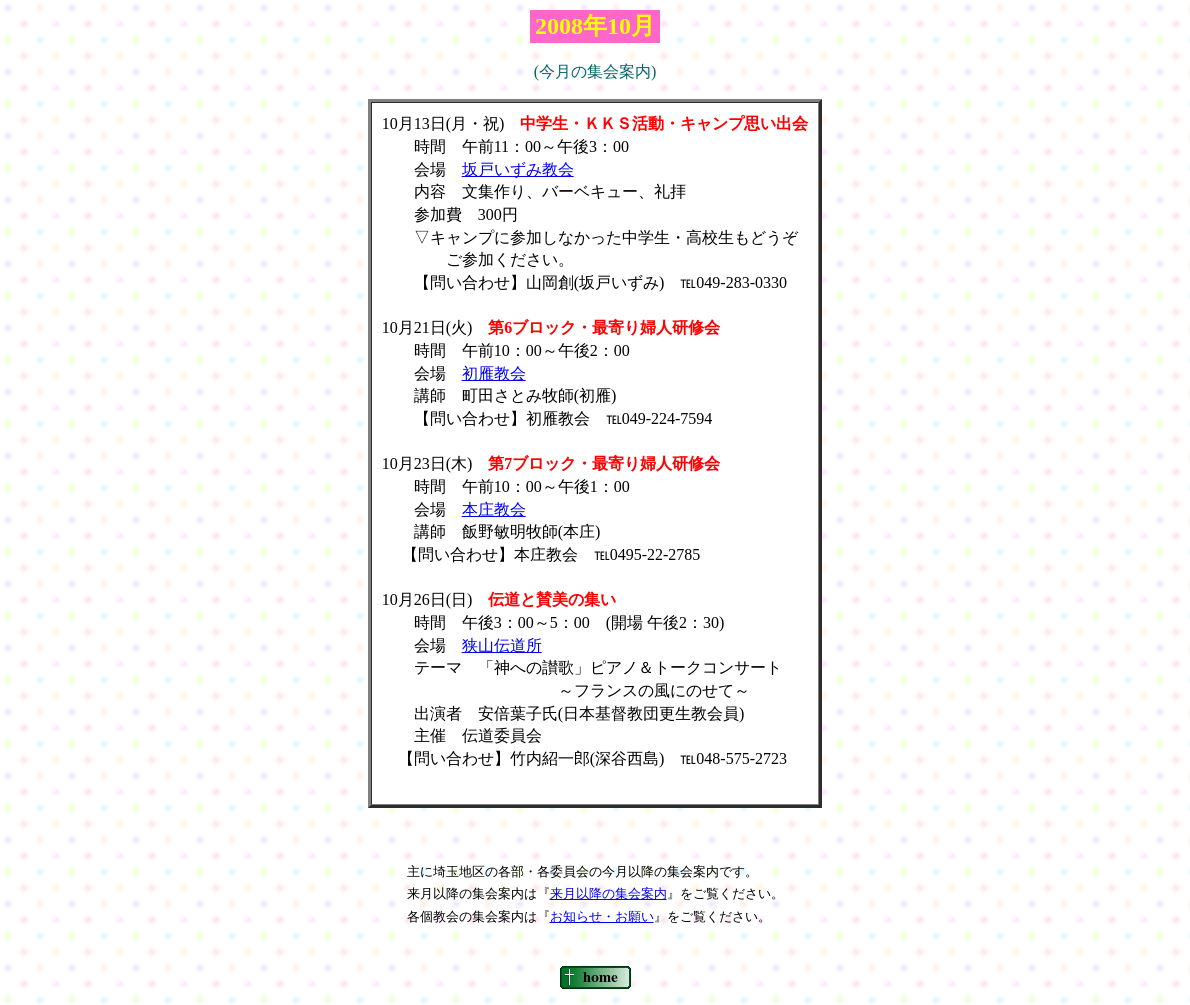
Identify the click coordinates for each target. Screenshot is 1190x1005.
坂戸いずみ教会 (518, 169)
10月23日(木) (435, 463)
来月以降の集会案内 (608, 893)
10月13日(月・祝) (451, 123)
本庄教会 (494, 509)
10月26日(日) (435, 599)
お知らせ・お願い (602, 916)
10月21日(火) (435, 327)
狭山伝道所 (502, 645)
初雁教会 (494, 373)
